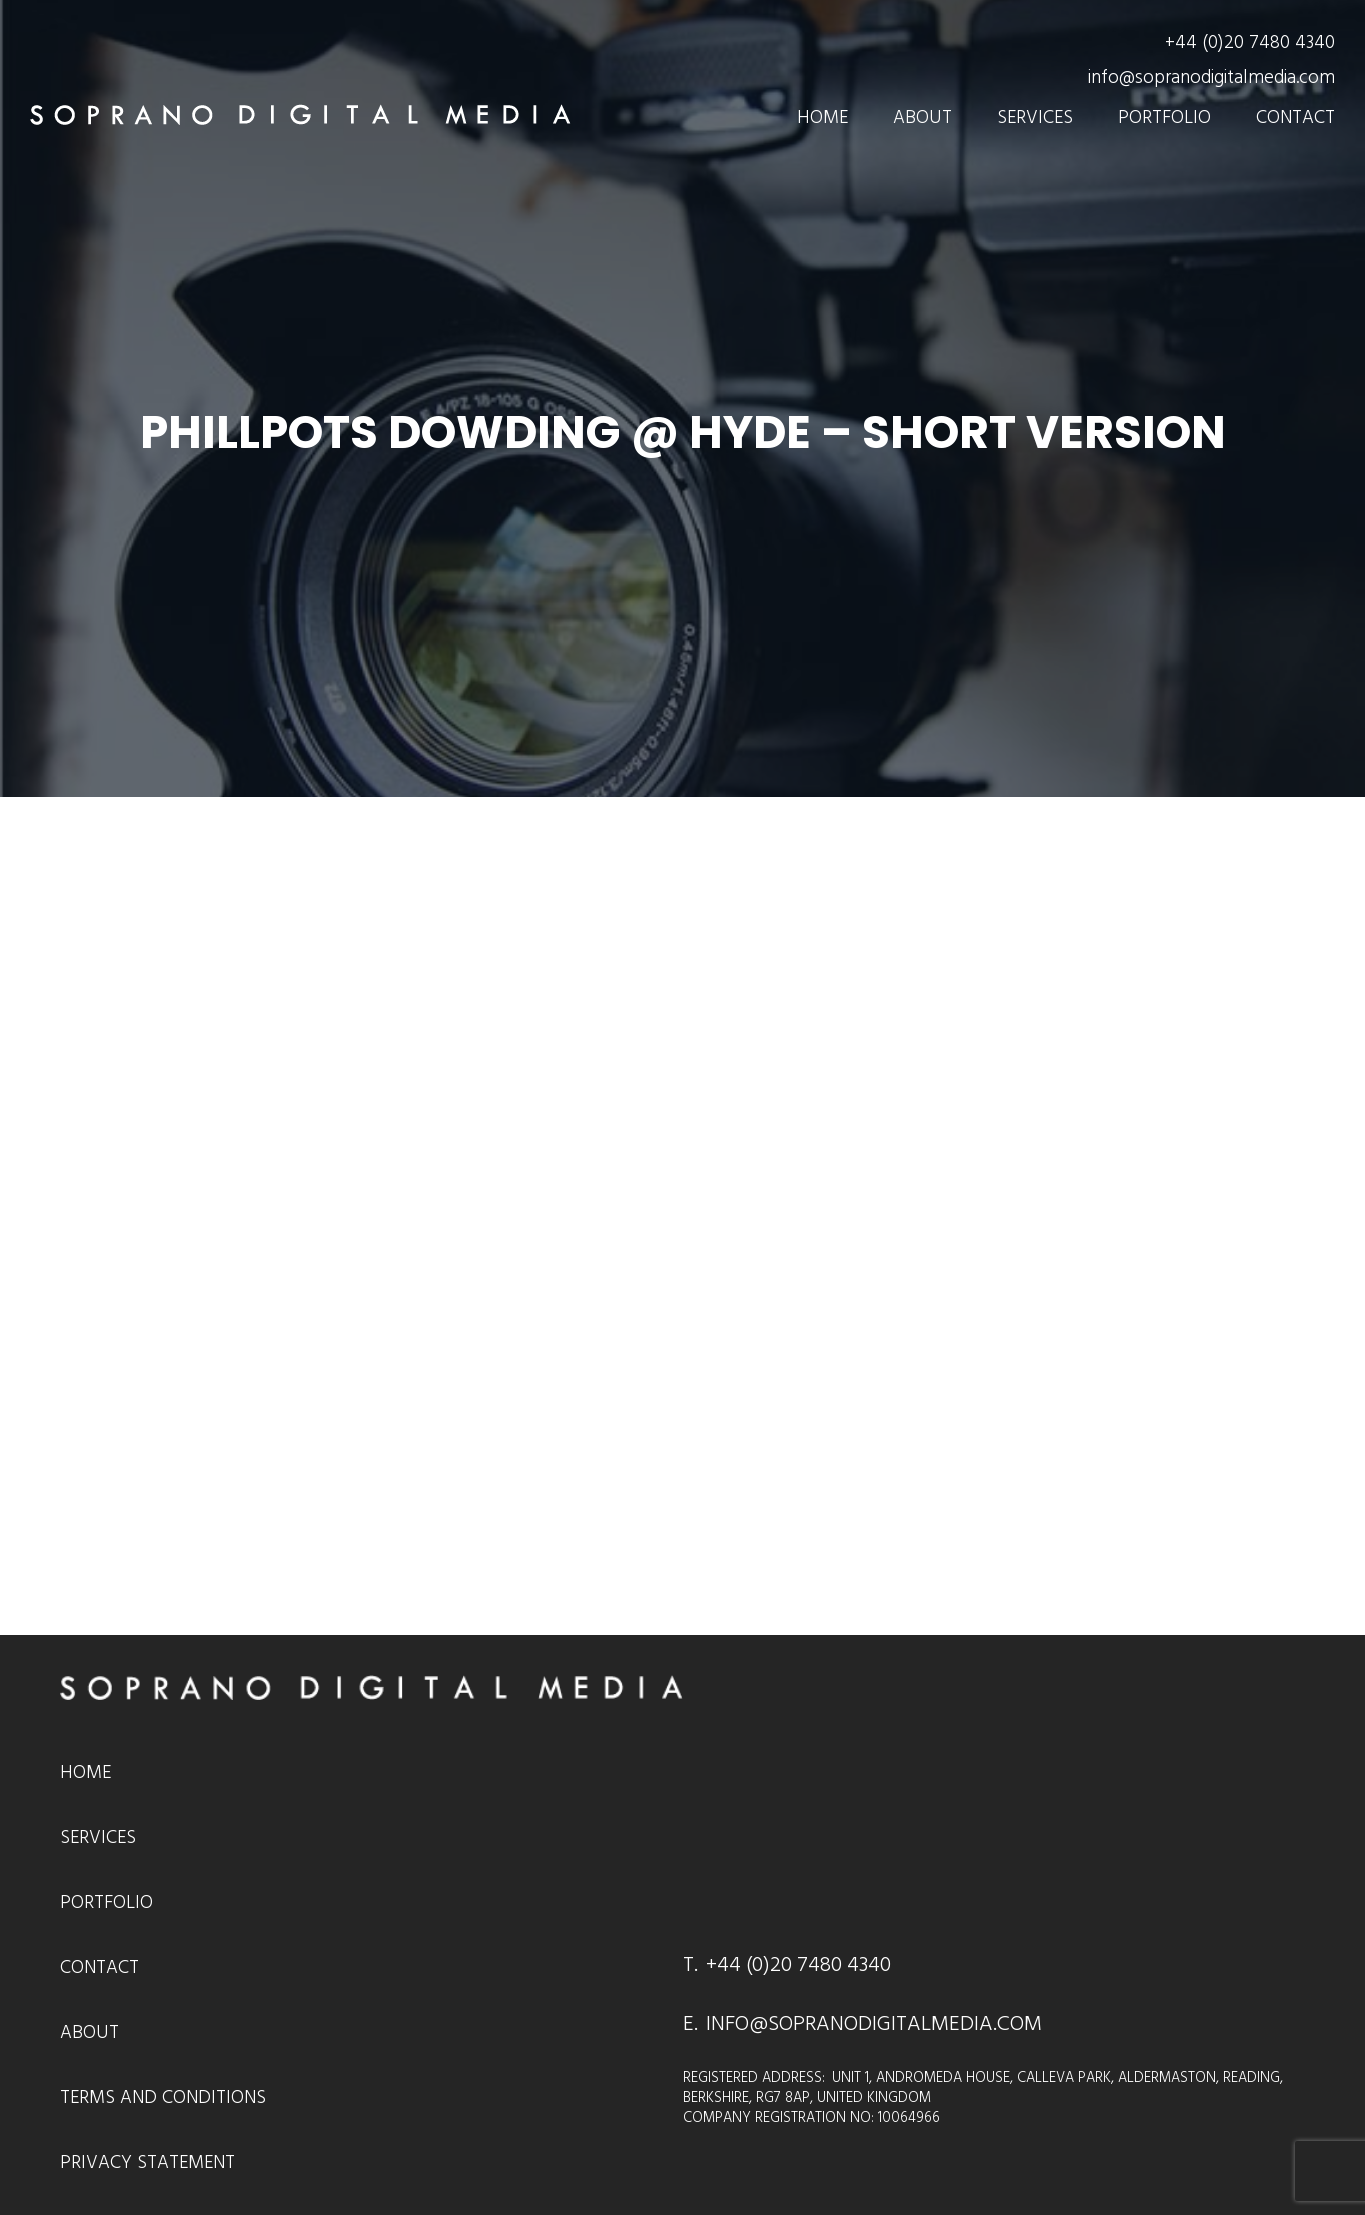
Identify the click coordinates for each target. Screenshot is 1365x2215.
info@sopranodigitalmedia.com (1211, 77)
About (922, 117)
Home (822, 117)
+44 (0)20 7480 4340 (1250, 42)
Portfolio (1164, 117)
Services (1035, 117)
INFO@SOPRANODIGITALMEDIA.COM (874, 2023)
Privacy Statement (147, 2162)
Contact (1295, 117)
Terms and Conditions (163, 2097)
